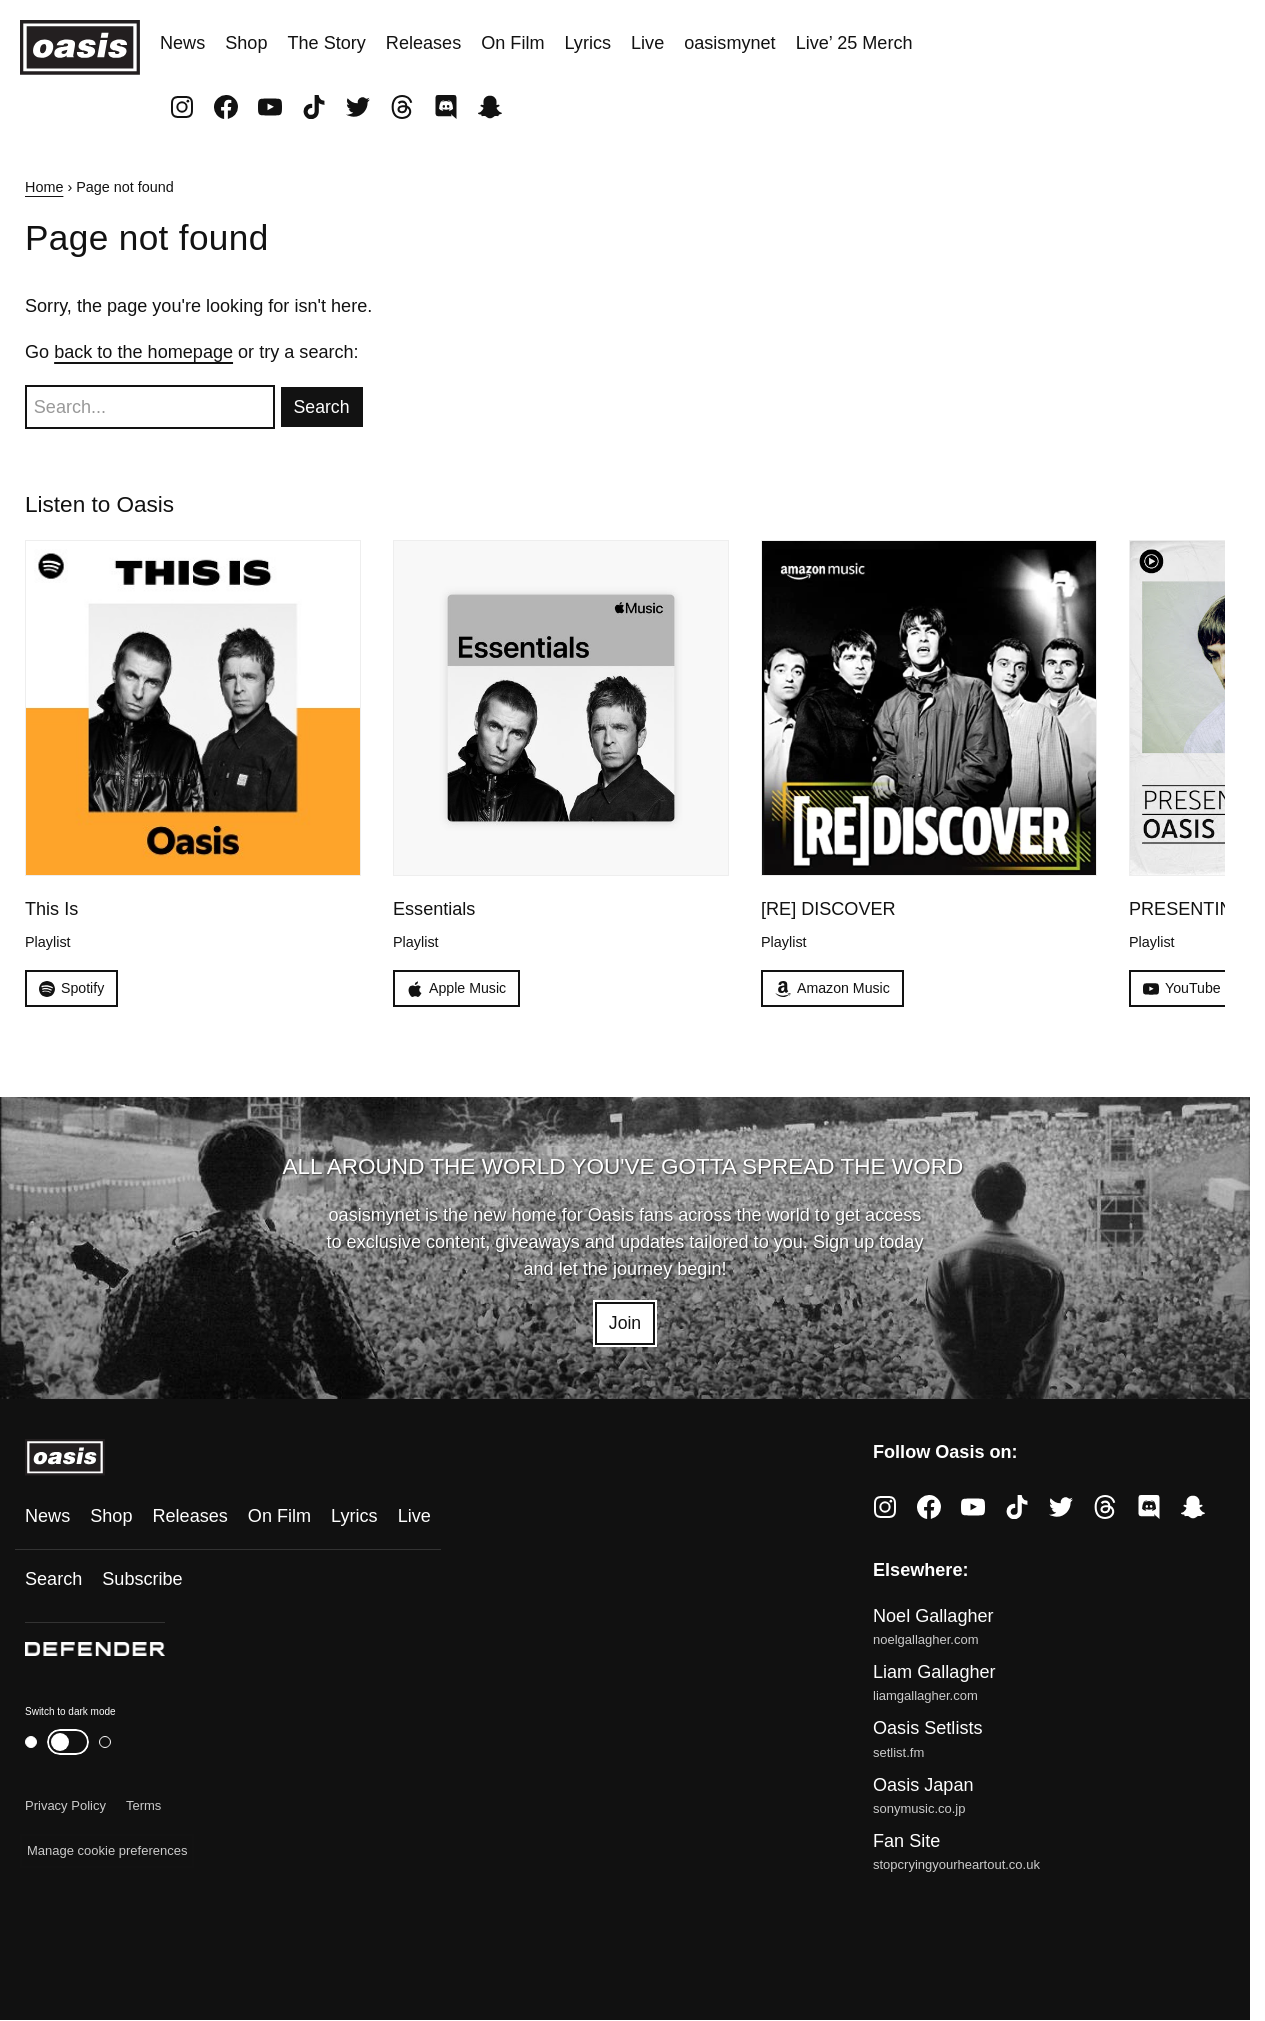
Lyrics (587, 43)
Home (44, 187)
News (182, 43)
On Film (512, 43)
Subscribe (142, 1580)
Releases (423, 43)
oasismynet (729, 43)
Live (647, 43)
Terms (143, 1806)
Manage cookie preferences (107, 1851)
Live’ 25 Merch (854, 43)
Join (624, 1324)
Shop (246, 43)
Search (53, 1580)
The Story (326, 43)
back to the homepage (143, 352)
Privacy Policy (65, 1806)
